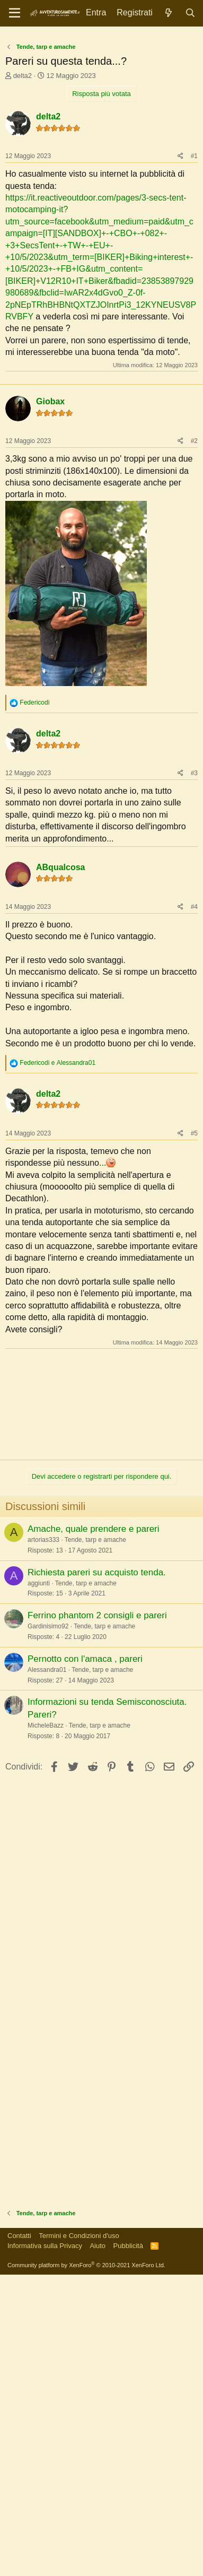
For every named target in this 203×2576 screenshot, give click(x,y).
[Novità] (169, 13)
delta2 (22, 279)
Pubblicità (128, 2547)
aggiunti (39, 1884)
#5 (194, 1434)
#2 (194, 742)
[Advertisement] (101, 138)
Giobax (50, 702)
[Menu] (14, 13)
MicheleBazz (46, 2027)
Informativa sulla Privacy (44, 2547)
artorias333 (43, 1841)
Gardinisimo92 (48, 1927)
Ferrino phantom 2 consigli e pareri (97, 1917)
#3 (194, 1074)
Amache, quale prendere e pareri (94, 1830)
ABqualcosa (60, 1168)
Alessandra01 (47, 1971)
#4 (194, 1208)
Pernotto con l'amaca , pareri (85, 1960)
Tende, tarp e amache (95, 1841)
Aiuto (97, 2547)
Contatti (19, 2537)
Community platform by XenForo (86, 2566)
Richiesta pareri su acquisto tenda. (97, 1874)
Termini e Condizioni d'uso (79, 2537)
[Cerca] (190, 13)
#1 (194, 359)
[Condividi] (180, 359)
